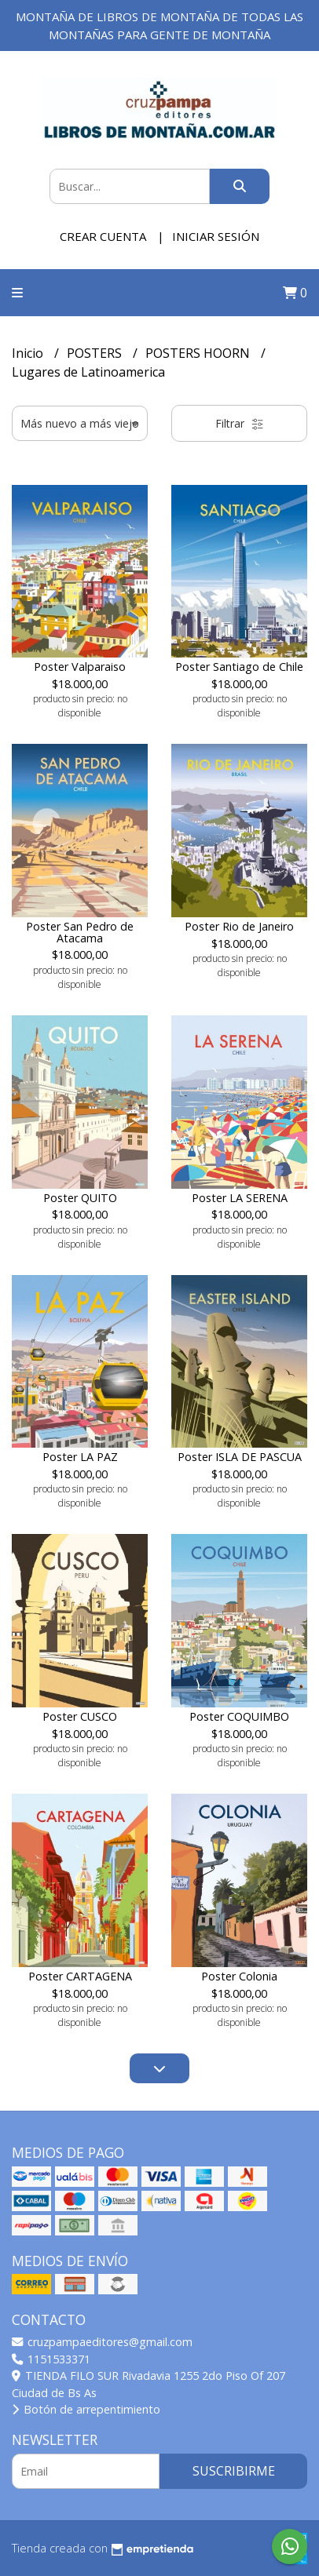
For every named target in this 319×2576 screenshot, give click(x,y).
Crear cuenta (103, 236)
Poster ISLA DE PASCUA (240, 1456)
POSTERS (96, 353)
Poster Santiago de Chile (239, 666)
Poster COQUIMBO (239, 1716)
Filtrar (239, 423)
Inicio (29, 353)
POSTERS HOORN (199, 353)
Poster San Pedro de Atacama (80, 932)
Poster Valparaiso (80, 666)
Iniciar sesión (215, 236)
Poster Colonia (239, 1976)
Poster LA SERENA (240, 1197)
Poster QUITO (80, 1197)
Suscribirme (233, 2470)
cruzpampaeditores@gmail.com (102, 2341)
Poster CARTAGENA (80, 1976)
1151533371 (51, 2359)
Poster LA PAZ (80, 1456)
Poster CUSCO (79, 1716)
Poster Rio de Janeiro (239, 926)
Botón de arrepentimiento (86, 2409)
